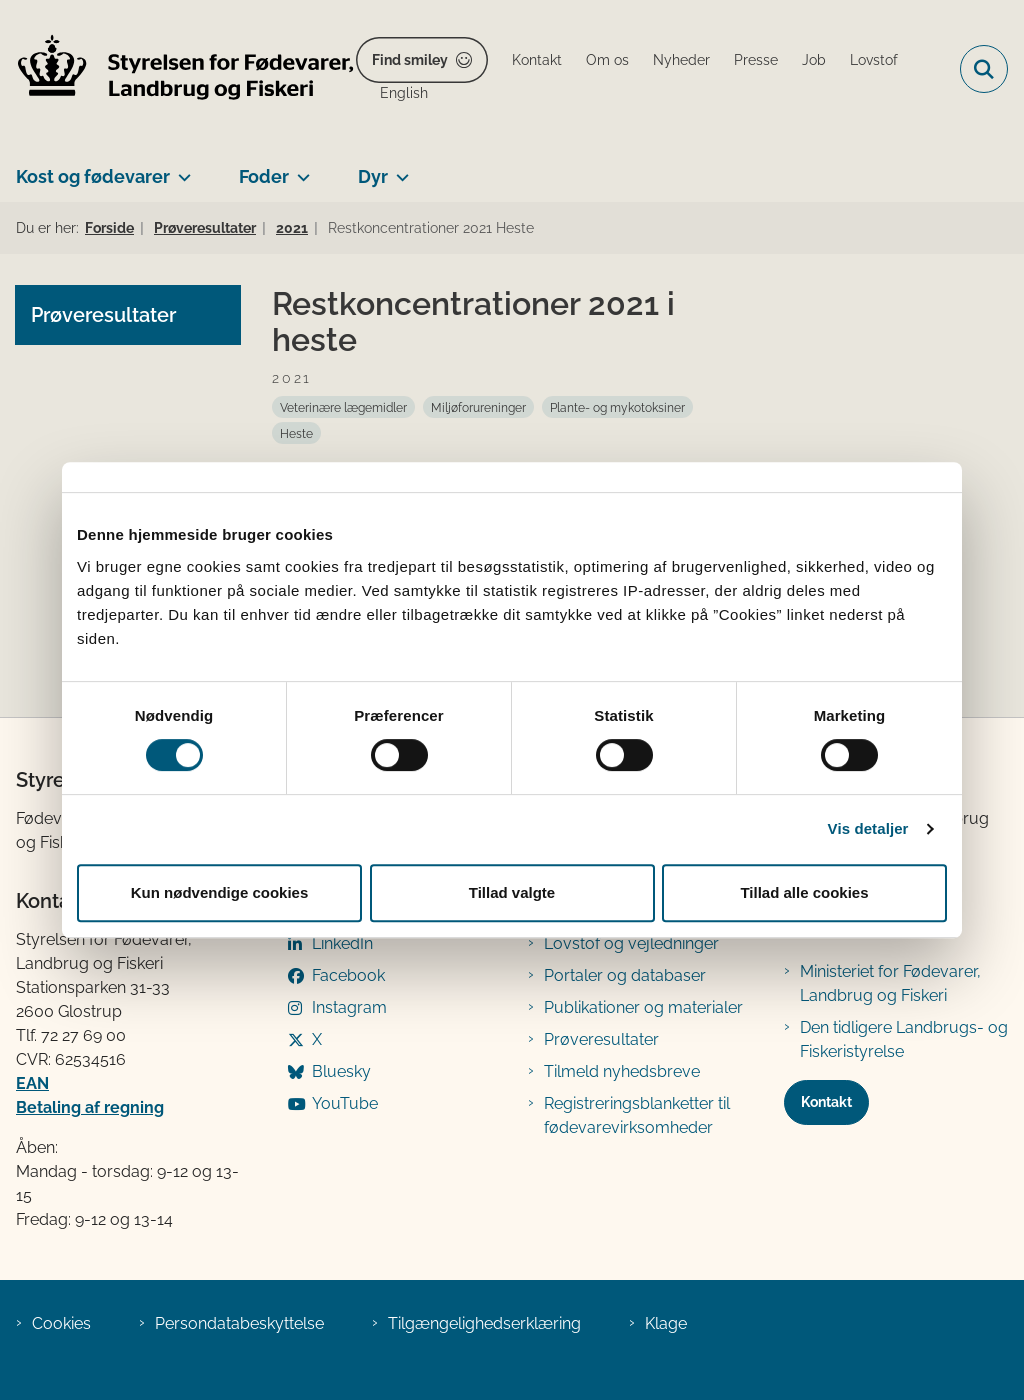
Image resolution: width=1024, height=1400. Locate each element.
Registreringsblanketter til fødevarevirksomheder (637, 1115)
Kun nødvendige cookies (220, 892)
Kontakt (826, 1102)
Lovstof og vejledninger (631, 943)
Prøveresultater (601, 1039)
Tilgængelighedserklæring (484, 1323)
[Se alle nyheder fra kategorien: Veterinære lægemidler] (343, 407)
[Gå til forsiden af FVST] (178, 69)
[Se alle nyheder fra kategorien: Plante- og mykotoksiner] (617, 407)
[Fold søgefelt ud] (984, 69)
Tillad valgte (512, 892)
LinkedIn (342, 943)
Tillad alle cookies (804, 892)
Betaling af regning (90, 1107)
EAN (32, 1083)
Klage (666, 1323)
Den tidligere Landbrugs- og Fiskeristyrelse (904, 1039)
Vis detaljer (868, 828)
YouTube (345, 1103)
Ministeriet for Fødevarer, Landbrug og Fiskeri (890, 983)
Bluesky (341, 1071)
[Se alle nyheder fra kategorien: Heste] (296, 433)
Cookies (61, 1323)
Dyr (373, 176)
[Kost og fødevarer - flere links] (180, 169)
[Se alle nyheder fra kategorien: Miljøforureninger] (478, 407)
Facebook (348, 975)
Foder (264, 176)
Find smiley (410, 60)
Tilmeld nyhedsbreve (622, 1071)
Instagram (349, 1007)
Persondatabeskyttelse (239, 1323)
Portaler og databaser (625, 975)
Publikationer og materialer (643, 1007)
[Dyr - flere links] (398, 169)
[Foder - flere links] (299, 169)
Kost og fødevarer (93, 176)
